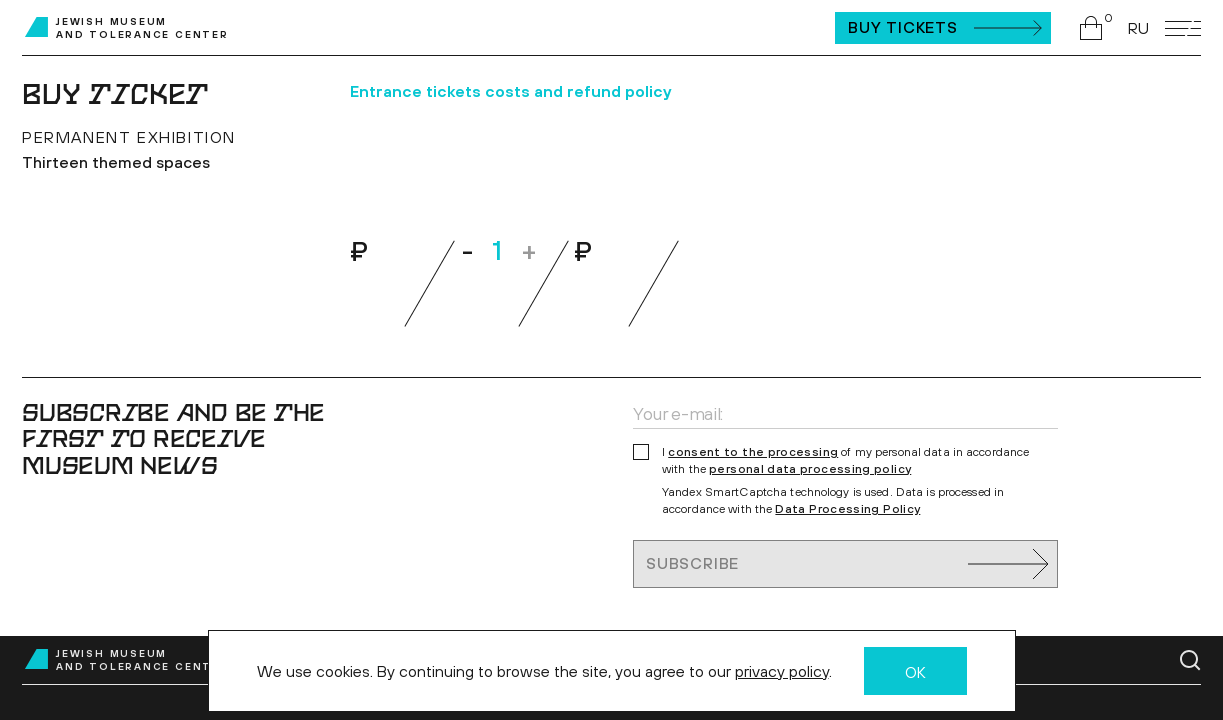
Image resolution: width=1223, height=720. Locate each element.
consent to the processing (753, 452)
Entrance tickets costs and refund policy (510, 91)
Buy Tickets (903, 27)
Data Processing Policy (847, 509)
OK (915, 672)
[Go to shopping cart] (1095, 28)
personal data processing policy (810, 469)
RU (1138, 28)
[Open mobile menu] (1183, 28)
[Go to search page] (1190, 660)
